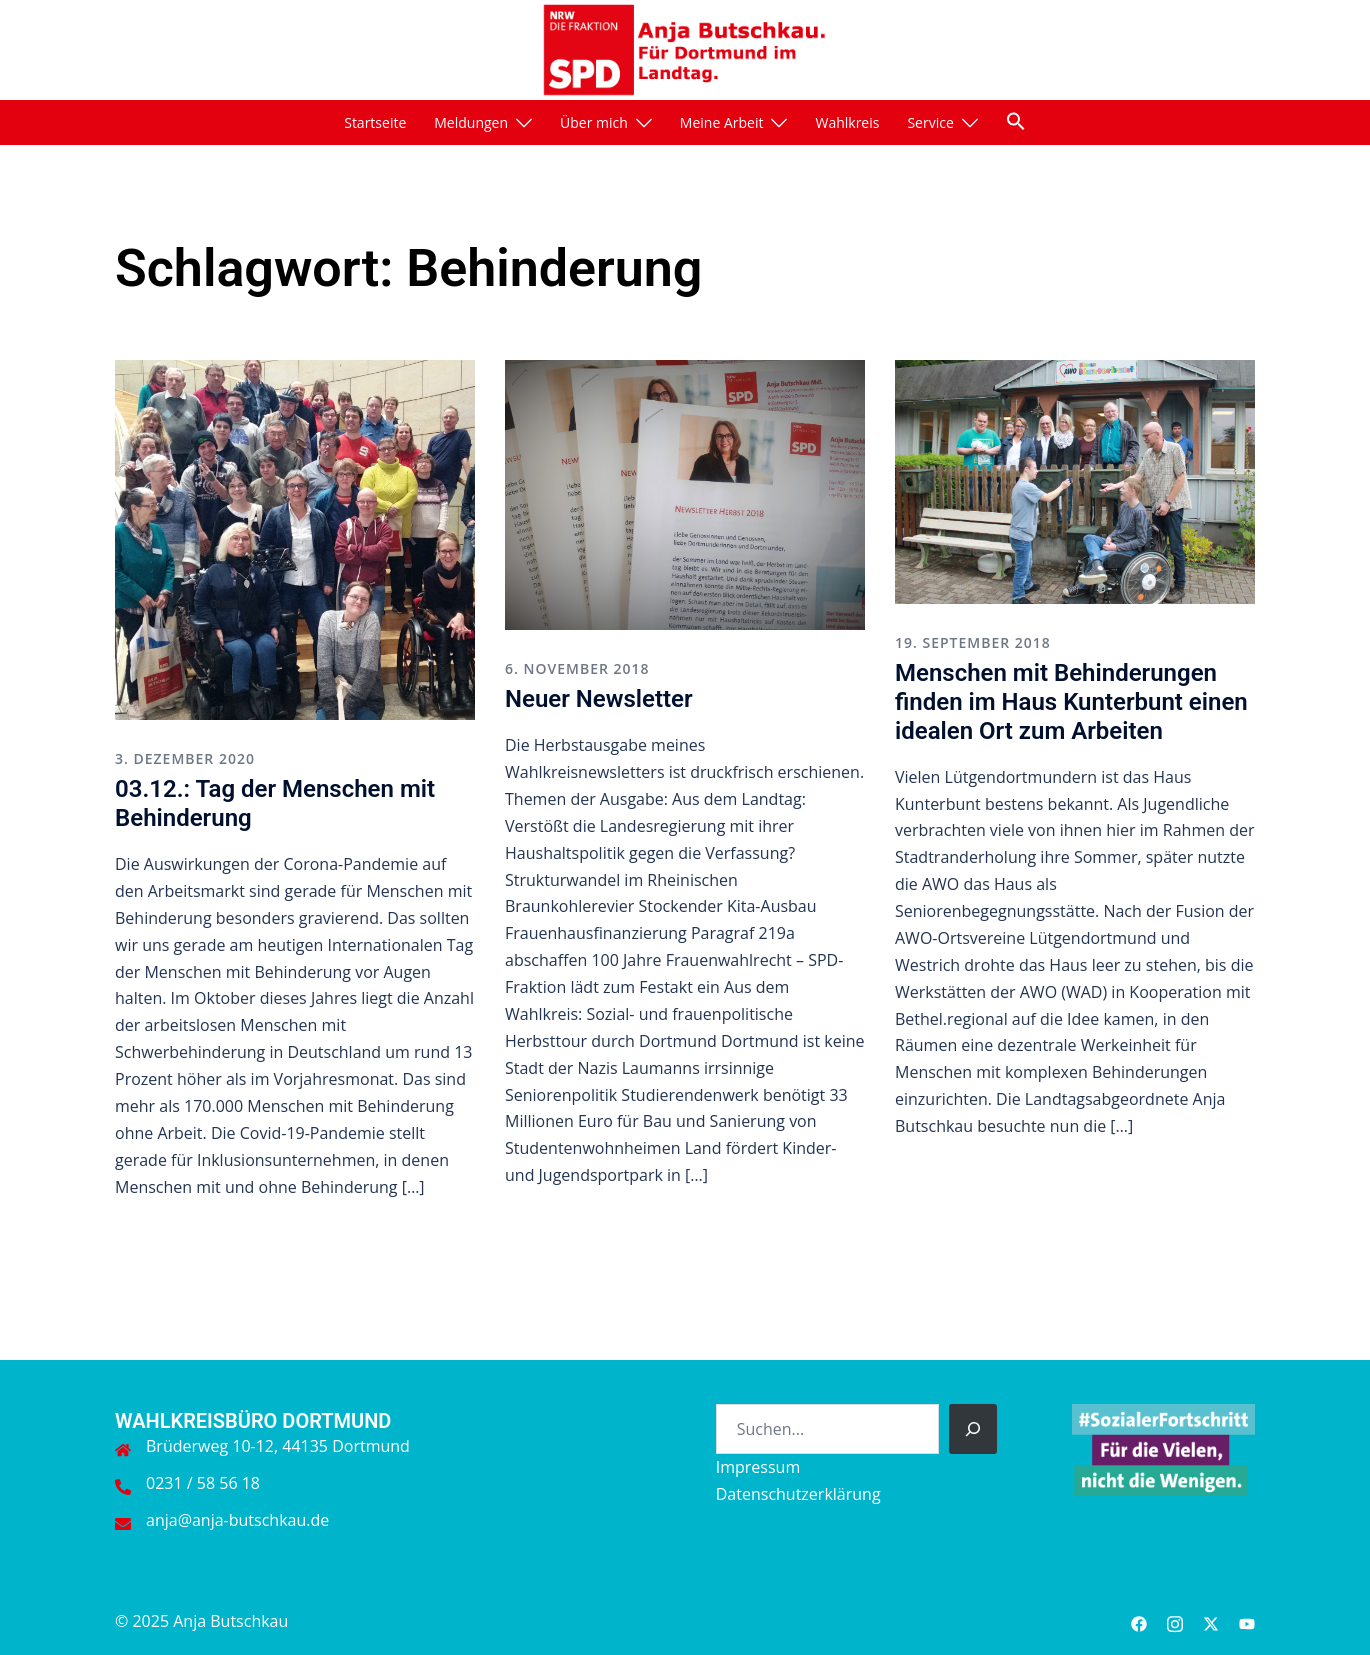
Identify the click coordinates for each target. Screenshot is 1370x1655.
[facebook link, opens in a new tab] (1139, 1621)
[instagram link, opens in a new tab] (1175, 1621)
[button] (1016, 121)
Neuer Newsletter (599, 699)
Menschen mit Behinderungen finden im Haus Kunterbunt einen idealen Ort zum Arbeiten (1071, 702)
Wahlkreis (847, 122)
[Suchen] (973, 1429)
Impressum (758, 1467)
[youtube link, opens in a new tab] (1247, 1621)
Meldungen (471, 122)
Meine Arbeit (722, 122)
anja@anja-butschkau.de (237, 1520)
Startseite (375, 122)
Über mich (594, 122)
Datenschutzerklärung (798, 1494)
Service (930, 122)
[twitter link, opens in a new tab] (1211, 1621)
